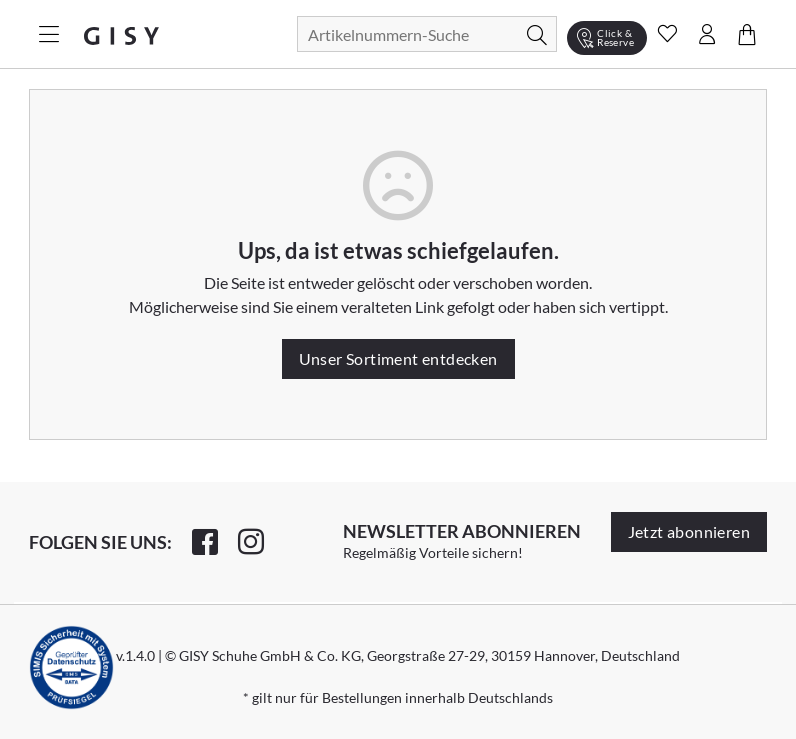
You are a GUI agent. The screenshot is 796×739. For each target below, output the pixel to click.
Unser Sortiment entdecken (398, 358)
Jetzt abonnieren (689, 531)
